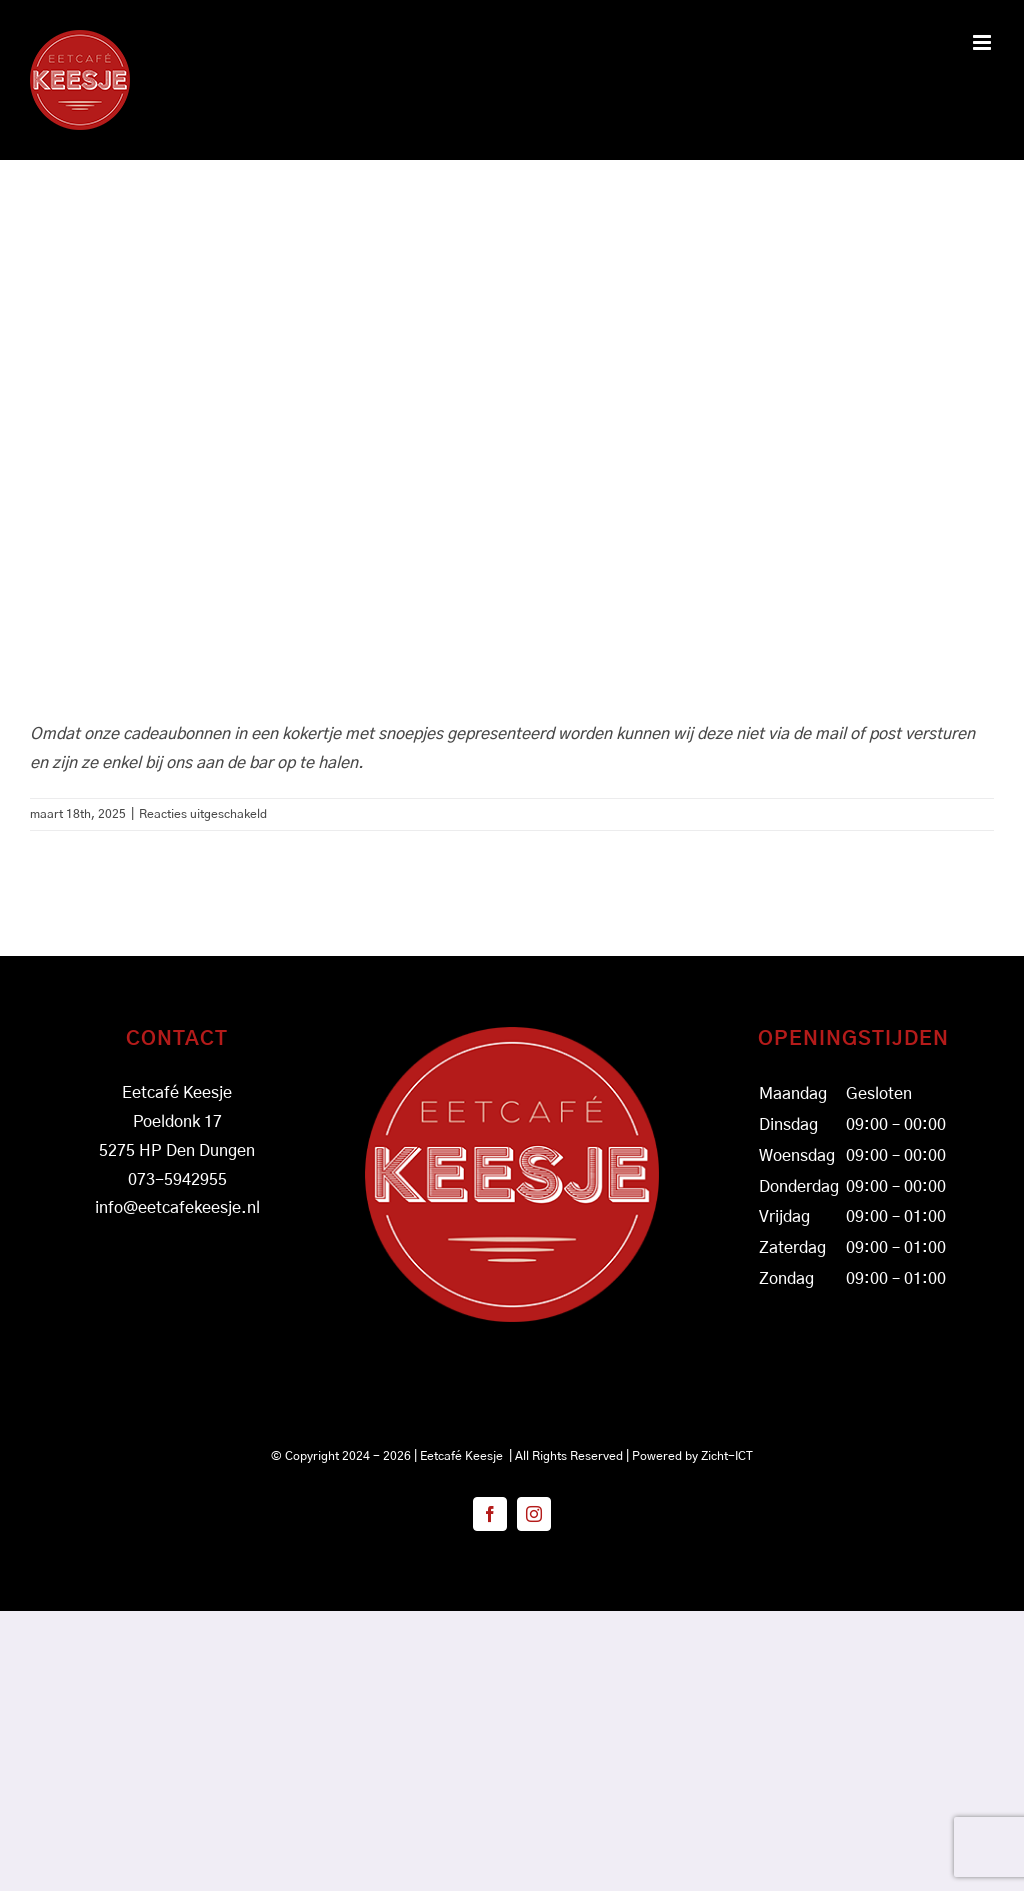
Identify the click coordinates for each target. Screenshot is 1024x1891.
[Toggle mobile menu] (983, 42)
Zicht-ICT (727, 1456)
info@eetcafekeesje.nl (177, 1208)
